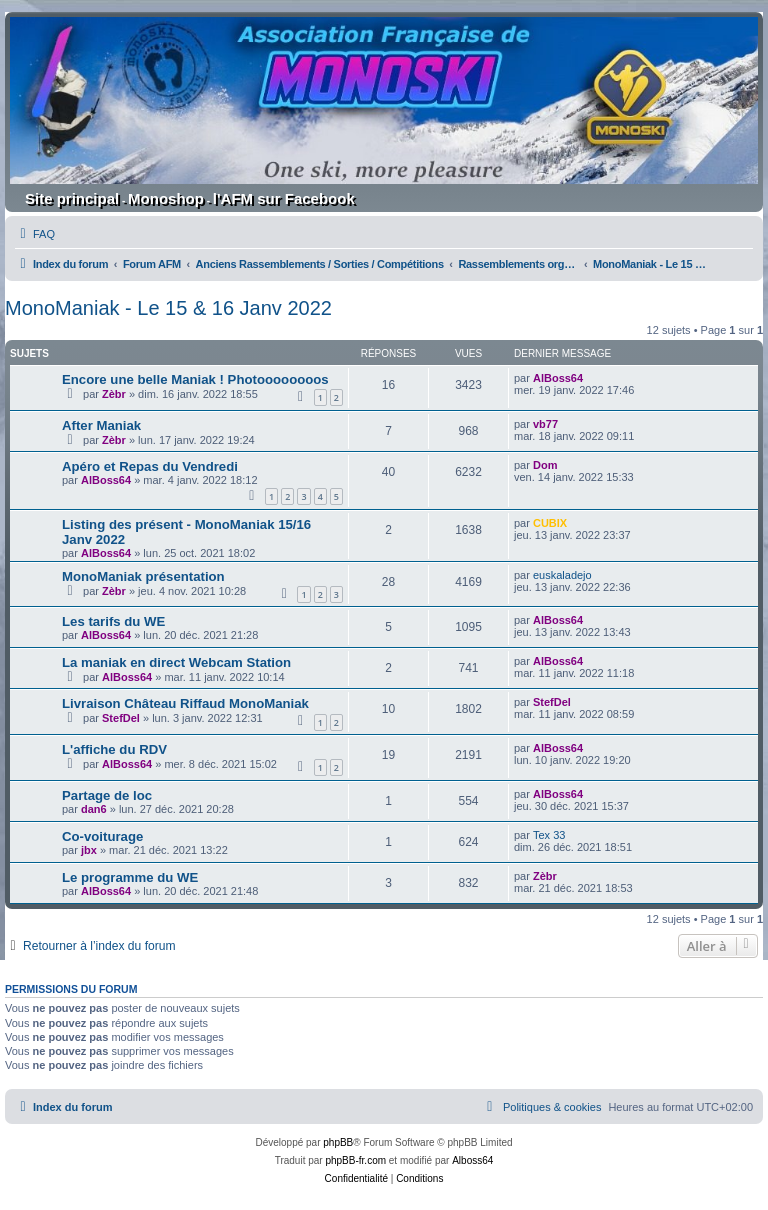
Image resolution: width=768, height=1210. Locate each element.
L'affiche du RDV (114, 749)
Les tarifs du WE (113, 621)
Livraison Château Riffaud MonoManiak (185, 703)
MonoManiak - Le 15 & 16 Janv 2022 (168, 308)
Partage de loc (107, 795)
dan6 (94, 809)
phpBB (338, 1142)
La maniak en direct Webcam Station (176, 662)
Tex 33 (549, 835)
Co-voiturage (102, 836)
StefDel (121, 718)
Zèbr (114, 394)
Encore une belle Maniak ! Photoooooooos (195, 379)
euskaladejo (562, 575)
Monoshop (166, 198)
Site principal (72, 198)
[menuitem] (35, 234)
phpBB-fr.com (355, 1160)
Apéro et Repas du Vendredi (150, 466)
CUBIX (550, 523)
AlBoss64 (558, 378)
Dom (545, 465)
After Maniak (101, 425)
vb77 (545, 424)
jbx (89, 850)
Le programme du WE (130, 877)
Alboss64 (472, 1160)
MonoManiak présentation (143, 576)
